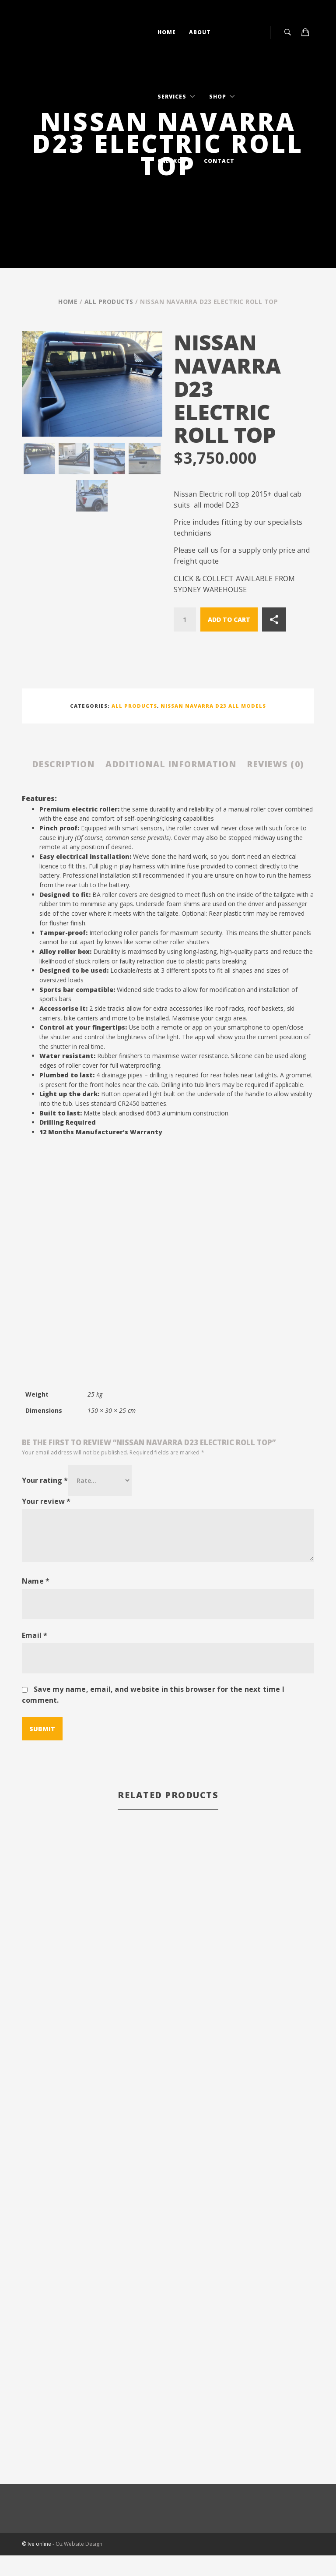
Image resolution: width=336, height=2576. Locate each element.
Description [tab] (88, 764)
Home (167, 32)
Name (35, 1601)
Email (34, 1656)
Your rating (45, 1501)
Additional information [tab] (202, 764)
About (200, 32)
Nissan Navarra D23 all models (213, 705)
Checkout (174, 161)
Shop (218, 96)
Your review (46, 1522)
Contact (219, 161)
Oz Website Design (79, 2565)
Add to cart (229, 619)
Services (173, 96)
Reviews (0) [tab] (168, 784)
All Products (108, 301)
